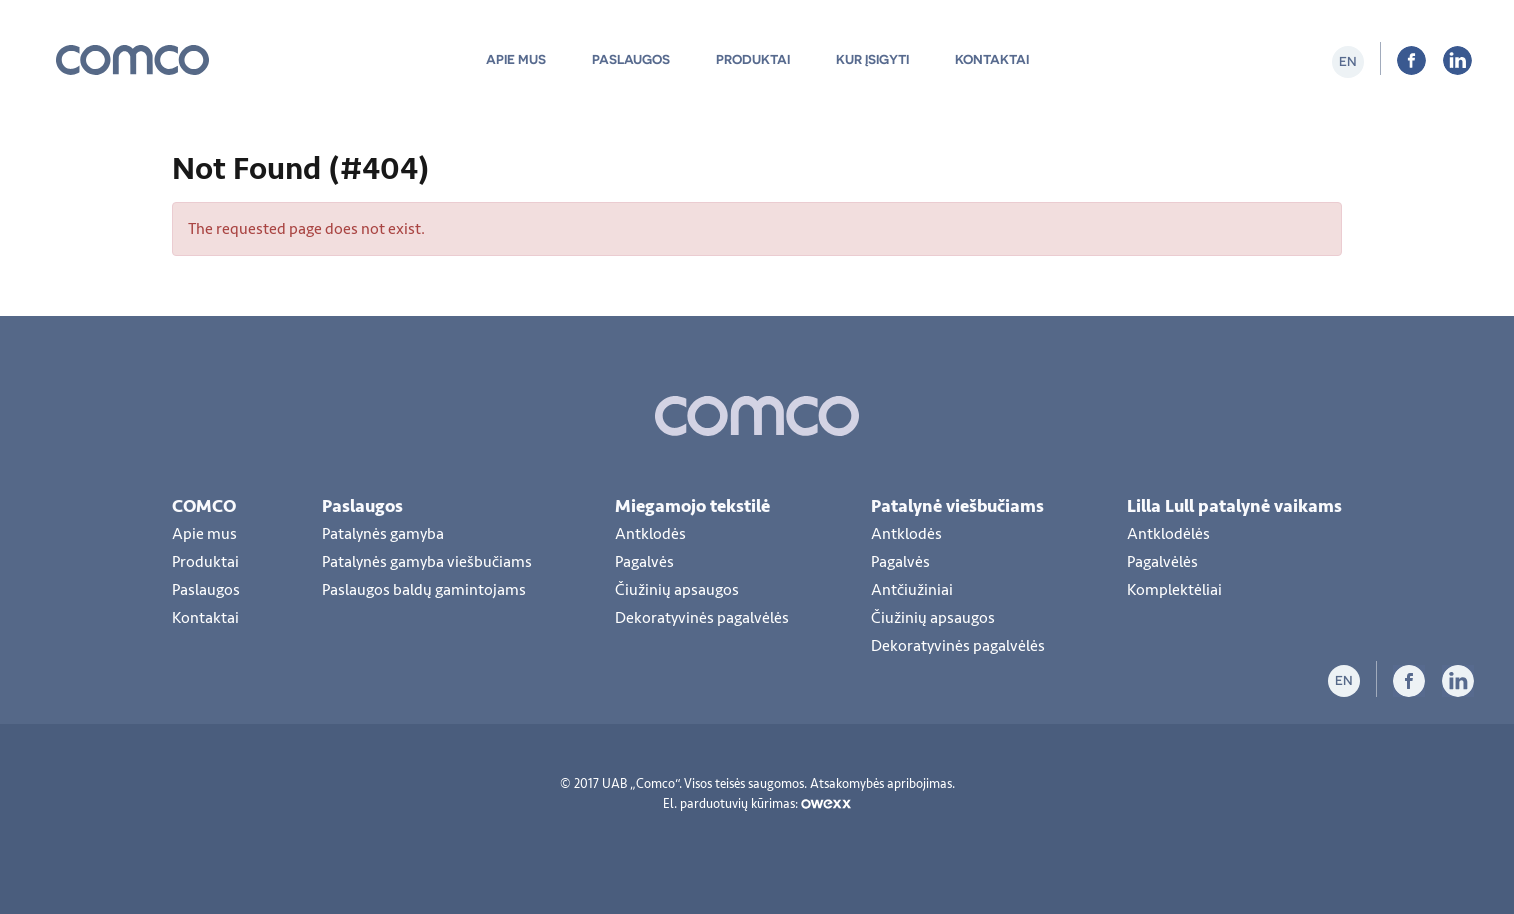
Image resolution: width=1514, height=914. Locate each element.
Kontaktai (992, 59)
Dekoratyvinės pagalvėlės (702, 618)
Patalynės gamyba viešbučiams (427, 562)
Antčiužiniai (912, 590)
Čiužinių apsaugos (677, 590)
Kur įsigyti (872, 59)
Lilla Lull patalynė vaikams (1234, 506)
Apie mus (516, 59)
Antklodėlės (1168, 534)
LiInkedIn (1457, 60)
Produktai (753, 59)
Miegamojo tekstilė (692, 506)
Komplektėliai (1174, 590)
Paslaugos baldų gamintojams (424, 590)
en (1348, 61)
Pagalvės (644, 562)
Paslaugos (631, 59)
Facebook (1411, 60)
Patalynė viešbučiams (957, 506)
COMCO (204, 506)
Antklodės (650, 534)
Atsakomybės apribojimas (881, 784)
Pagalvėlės (1162, 562)
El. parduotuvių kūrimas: (757, 804)
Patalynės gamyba (383, 534)
